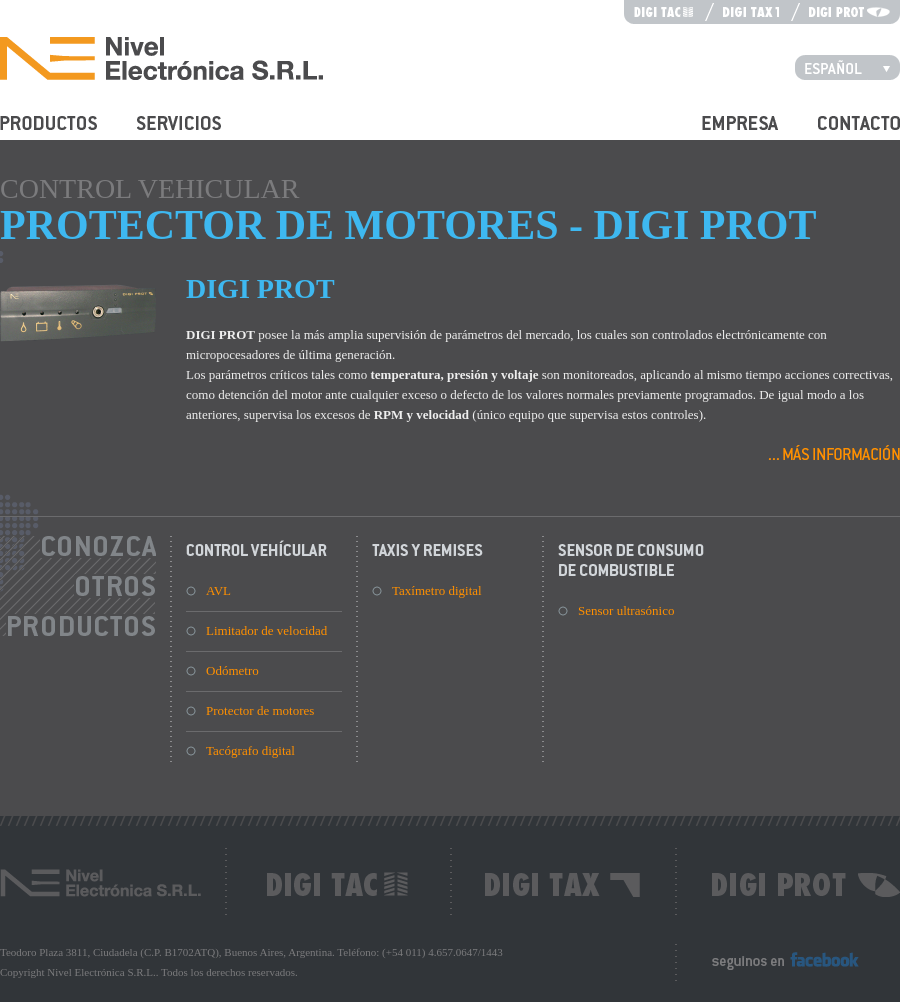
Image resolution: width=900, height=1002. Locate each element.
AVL (218, 590)
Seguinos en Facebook (770, 969)
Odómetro (232, 670)
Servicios (161, 134)
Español (852, 67)
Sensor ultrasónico (626, 610)
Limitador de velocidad (266, 630)
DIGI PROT (260, 288)
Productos (26, 134)
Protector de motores (260, 710)
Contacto (841, 134)
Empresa (724, 134)
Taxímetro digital (437, 590)
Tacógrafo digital (250, 750)
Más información (834, 452)
